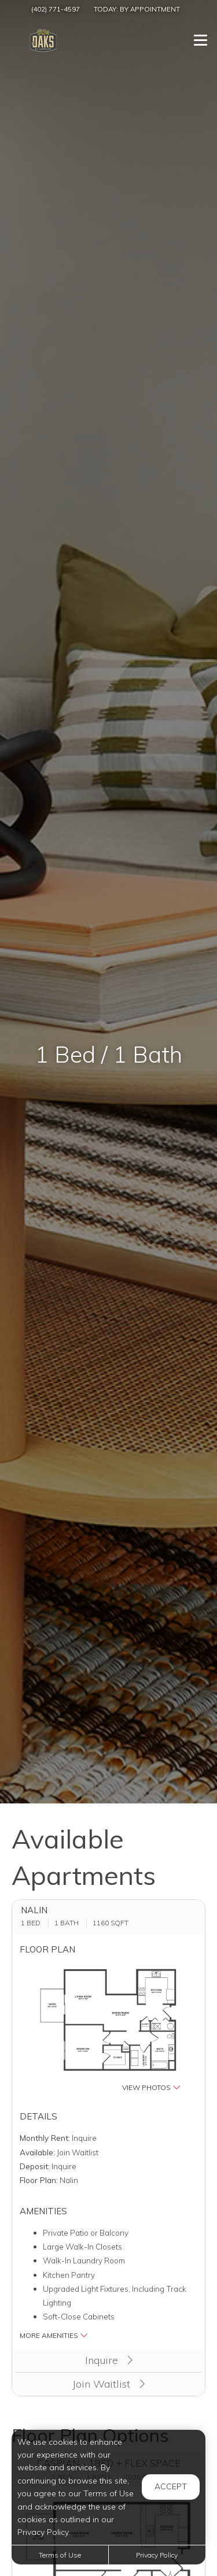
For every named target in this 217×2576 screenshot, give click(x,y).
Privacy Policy (157, 2555)
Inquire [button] (109, 2360)
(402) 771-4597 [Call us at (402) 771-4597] (55, 9)
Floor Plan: (39, 2180)
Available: (37, 2152)
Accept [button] (171, 2486)
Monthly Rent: (45, 2138)
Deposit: (35, 2166)
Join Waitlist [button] (108, 2384)
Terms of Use (60, 2555)
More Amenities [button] (54, 2335)
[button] (109, 2028)
